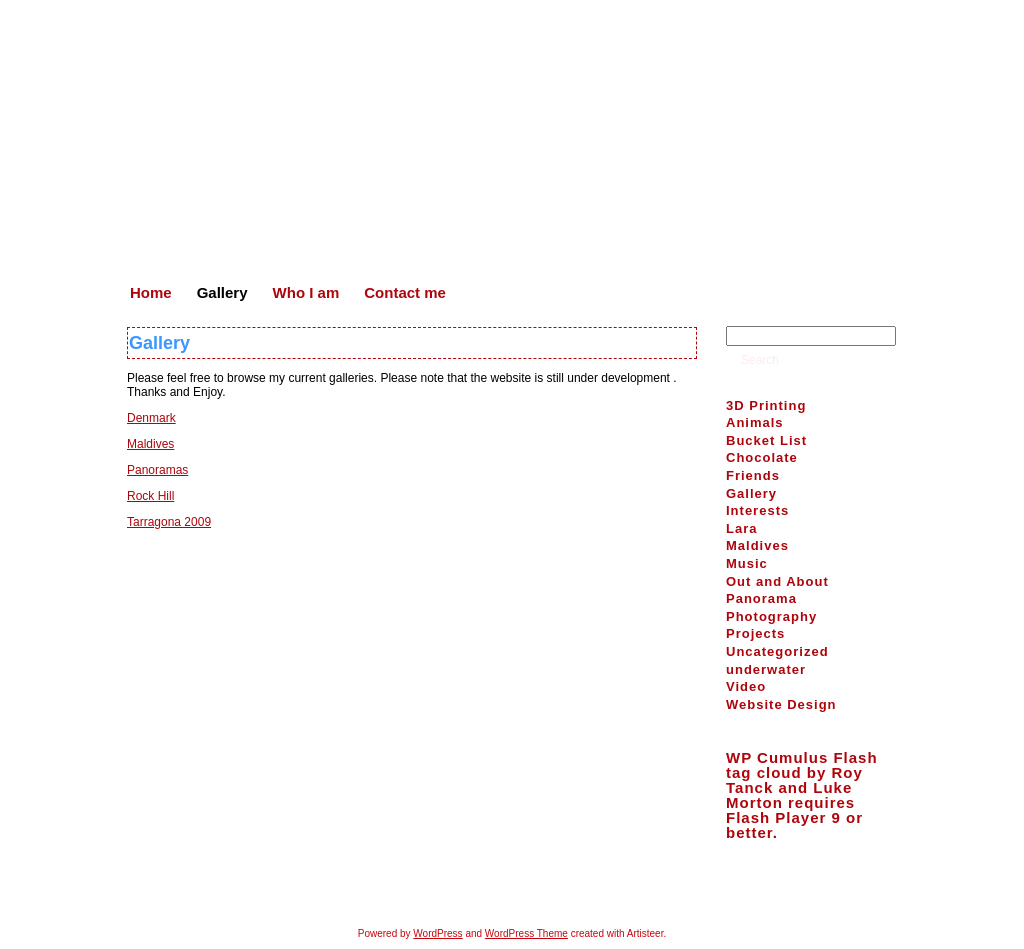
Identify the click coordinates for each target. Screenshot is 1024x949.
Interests (757, 510)
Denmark (151, 418)
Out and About (777, 581)
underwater (766, 669)
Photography (771, 616)
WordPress (437, 933)
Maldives (150, 444)
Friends (753, 475)
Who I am (552, 889)
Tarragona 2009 (169, 522)
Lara (741, 528)
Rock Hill (150, 496)
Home (434, 889)
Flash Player (776, 817)
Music (747, 563)
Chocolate (762, 457)
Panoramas (157, 470)
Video (746, 686)
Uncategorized (777, 651)
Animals (755, 422)
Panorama (761, 598)
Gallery (159, 343)
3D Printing (766, 405)
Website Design (781, 704)
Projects (755, 633)
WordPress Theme (526, 933)
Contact (619, 889)
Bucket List (766, 440)
